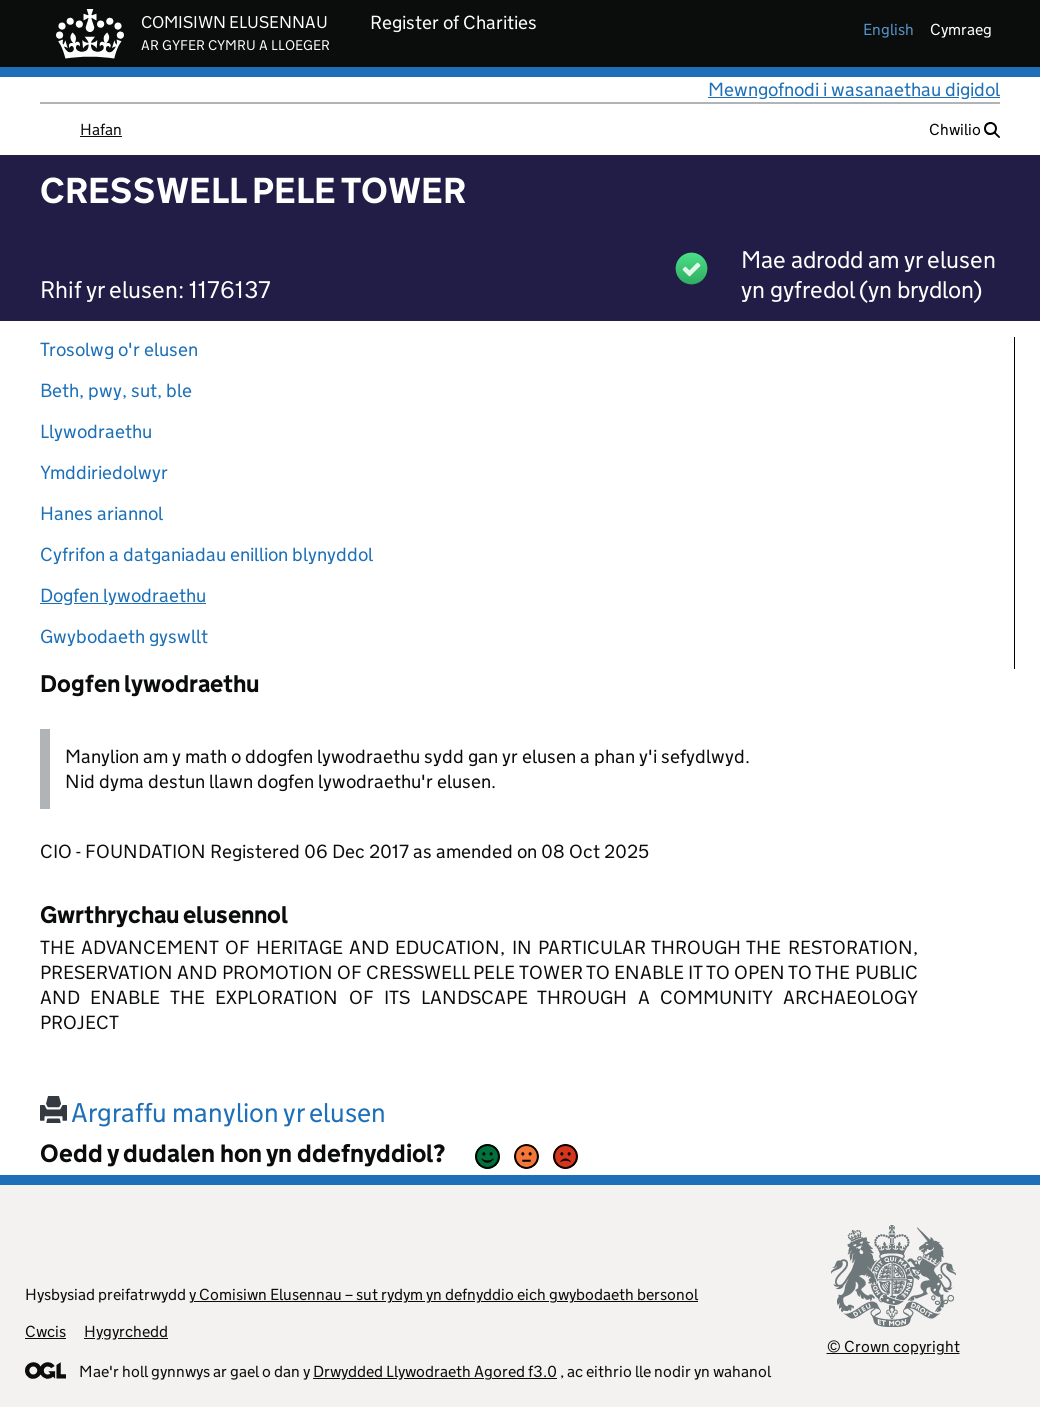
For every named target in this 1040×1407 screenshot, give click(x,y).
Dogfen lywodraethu (123, 595)
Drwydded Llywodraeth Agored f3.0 (435, 1371)
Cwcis (45, 1331)
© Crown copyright (893, 1346)
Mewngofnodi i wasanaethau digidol (854, 89)
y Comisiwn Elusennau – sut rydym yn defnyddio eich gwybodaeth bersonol (443, 1294)
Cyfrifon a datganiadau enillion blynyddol (206, 554)
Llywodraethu (96, 431)
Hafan (101, 129)
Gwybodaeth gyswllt (124, 636)
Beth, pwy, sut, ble (116, 390)
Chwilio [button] (964, 129)
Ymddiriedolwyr (104, 472)
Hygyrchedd (126, 1331)
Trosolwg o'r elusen (119, 349)
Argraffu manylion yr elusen (213, 1112)
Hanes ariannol (101, 513)
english (888, 29)
